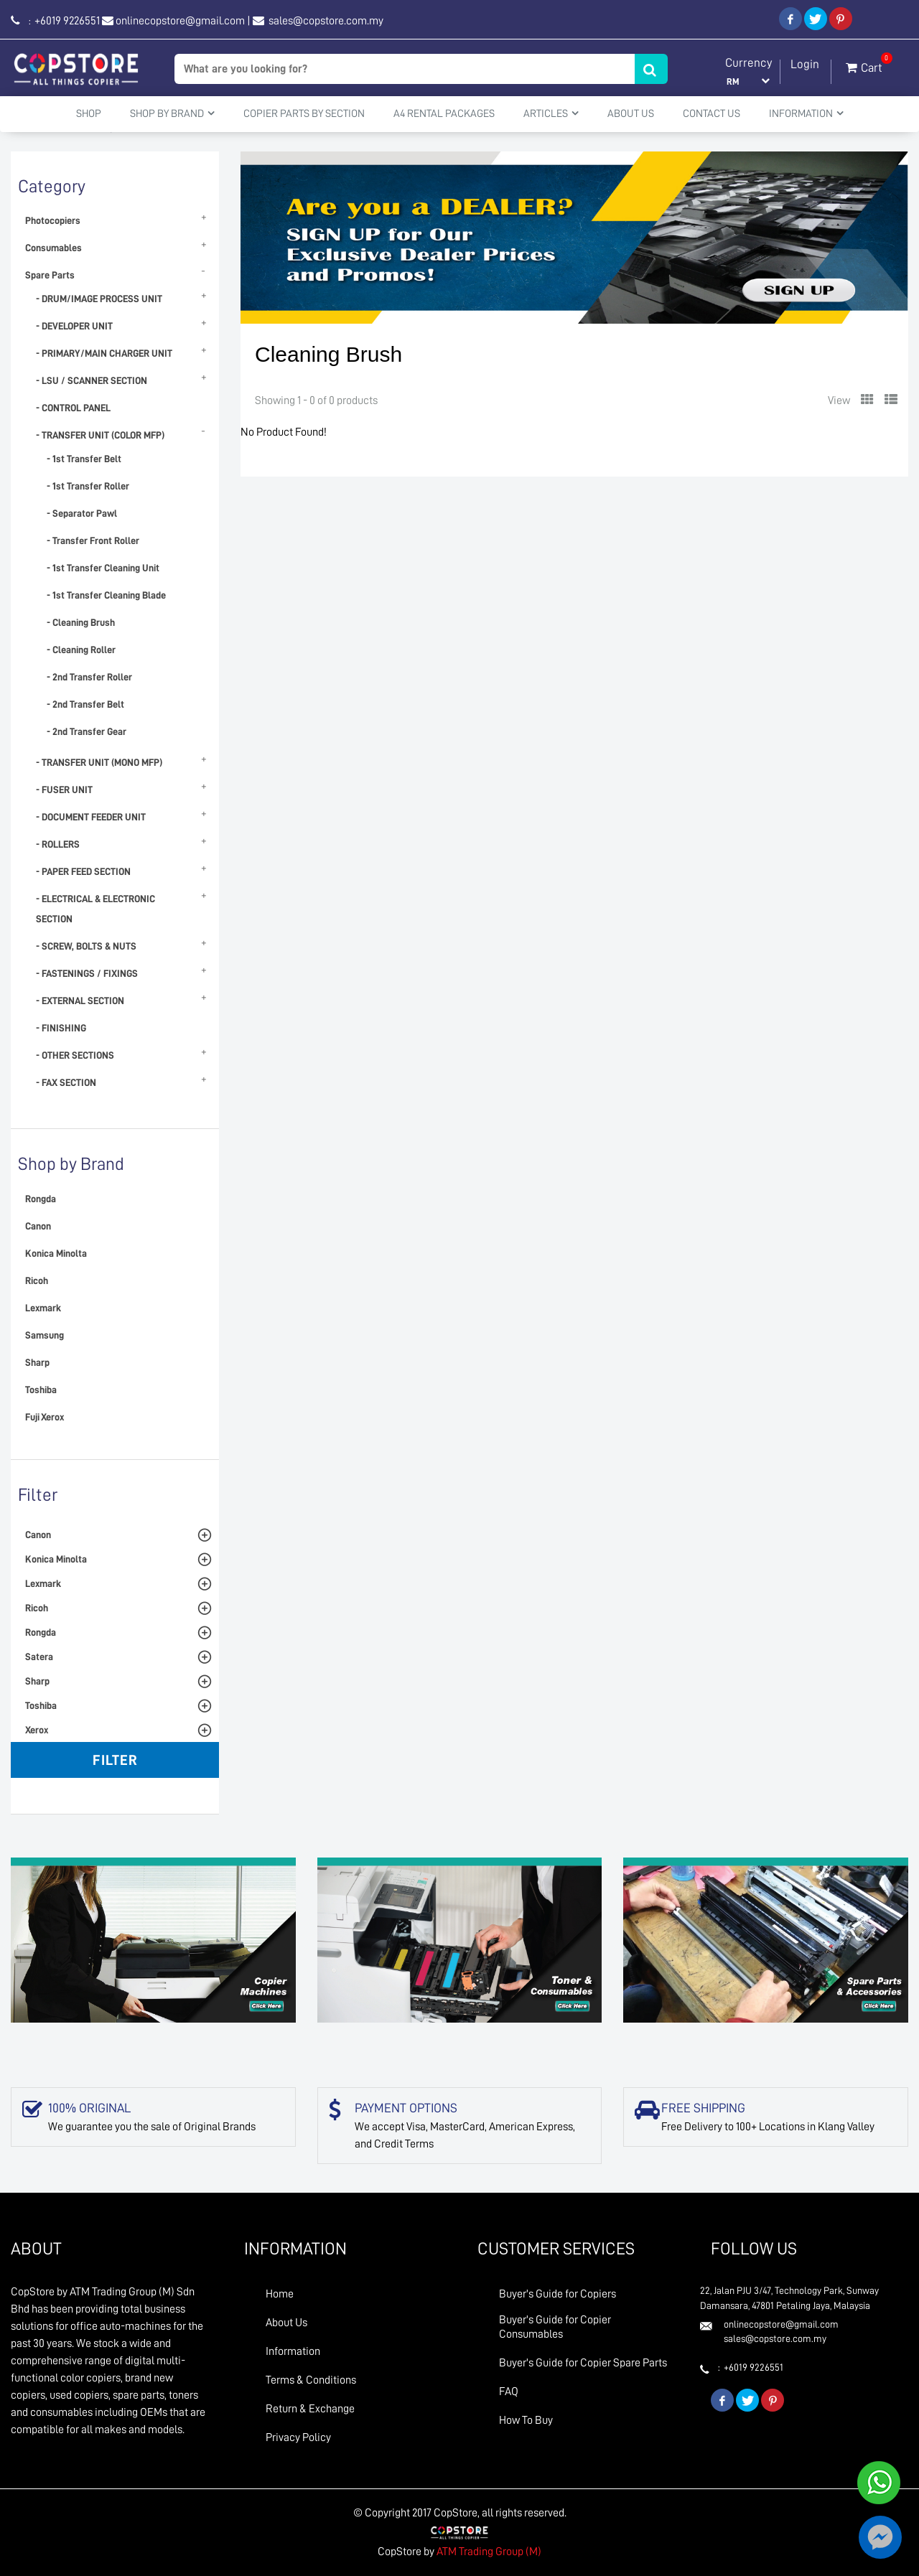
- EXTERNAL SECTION (80, 1001)
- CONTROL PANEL (73, 408)
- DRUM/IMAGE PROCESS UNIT (99, 299)
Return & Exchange (310, 2409)
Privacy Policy (298, 2437)
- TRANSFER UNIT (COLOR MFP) (100, 435)
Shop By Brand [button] (172, 113)
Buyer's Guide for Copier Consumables (555, 2327)
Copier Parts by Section (304, 113)
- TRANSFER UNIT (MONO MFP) (99, 762)
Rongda (40, 1199)
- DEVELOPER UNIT (74, 326)
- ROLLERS (58, 844)
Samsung (44, 1335)
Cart (864, 64)
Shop (88, 113)
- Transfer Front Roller (93, 540)
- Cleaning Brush (81, 622)
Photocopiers (52, 220)
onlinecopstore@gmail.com (180, 21)
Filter (115, 1760)
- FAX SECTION (66, 1082)
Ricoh (36, 1280)
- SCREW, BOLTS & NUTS (86, 946)
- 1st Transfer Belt (84, 459)
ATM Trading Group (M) (489, 2551)
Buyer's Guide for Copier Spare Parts (583, 2363)
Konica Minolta (56, 1253)
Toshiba (41, 1390)
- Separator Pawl (82, 513)
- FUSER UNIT (64, 789)
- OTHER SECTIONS (75, 1055)
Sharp (37, 1362)
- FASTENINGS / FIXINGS (87, 973)
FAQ (508, 2391)
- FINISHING (61, 1028)
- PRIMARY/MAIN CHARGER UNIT (104, 353)
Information (293, 2351)
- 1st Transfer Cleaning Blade (106, 595)
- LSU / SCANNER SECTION (91, 380)
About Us (630, 113)
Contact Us (711, 113)
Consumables (53, 248)
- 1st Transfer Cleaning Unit (103, 568)
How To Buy (526, 2420)
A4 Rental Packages (444, 113)
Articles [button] (551, 113)
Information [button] (806, 113)
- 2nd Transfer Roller (89, 677)
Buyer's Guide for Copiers (557, 2294)
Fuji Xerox (44, 1417)
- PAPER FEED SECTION (83, 871)
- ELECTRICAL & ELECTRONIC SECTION (95, 909)
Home (280, 2294)
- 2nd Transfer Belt (85, 704)
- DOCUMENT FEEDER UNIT (91, 817)
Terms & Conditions (311, 2380)
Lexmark (43, 1308)
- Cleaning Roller (81, 650)
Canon (38, 1226)
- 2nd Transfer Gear (86, 731)
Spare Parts (50, 275)
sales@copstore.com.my (324, 21)
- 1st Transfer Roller (88, 486)
